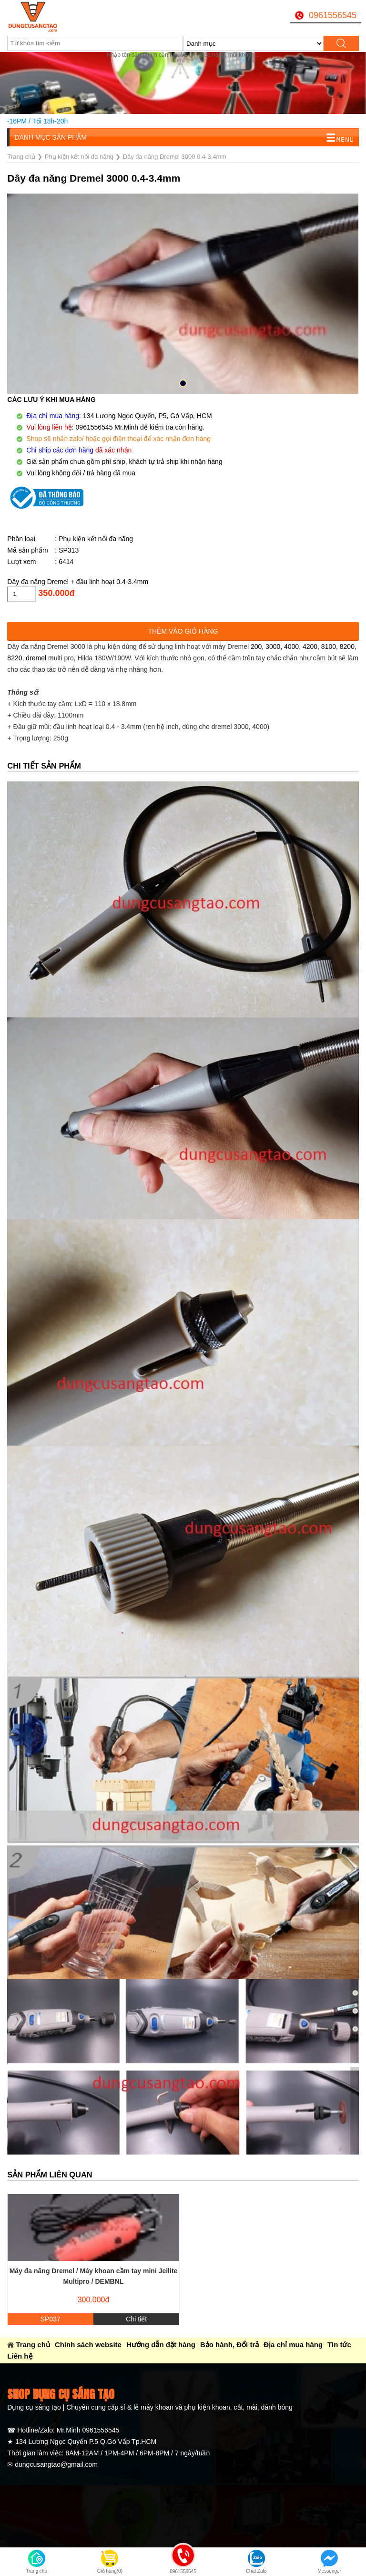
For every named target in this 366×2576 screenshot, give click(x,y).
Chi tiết (136, 2319)
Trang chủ (33, 2344)
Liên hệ (19, 2356)
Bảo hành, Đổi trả (229, 2344)
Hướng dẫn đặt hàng (160, 2344)
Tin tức (339, 2344)
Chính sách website (88, 2344)
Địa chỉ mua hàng (293, 2344)
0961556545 (332, 15)
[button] (183, 383)
